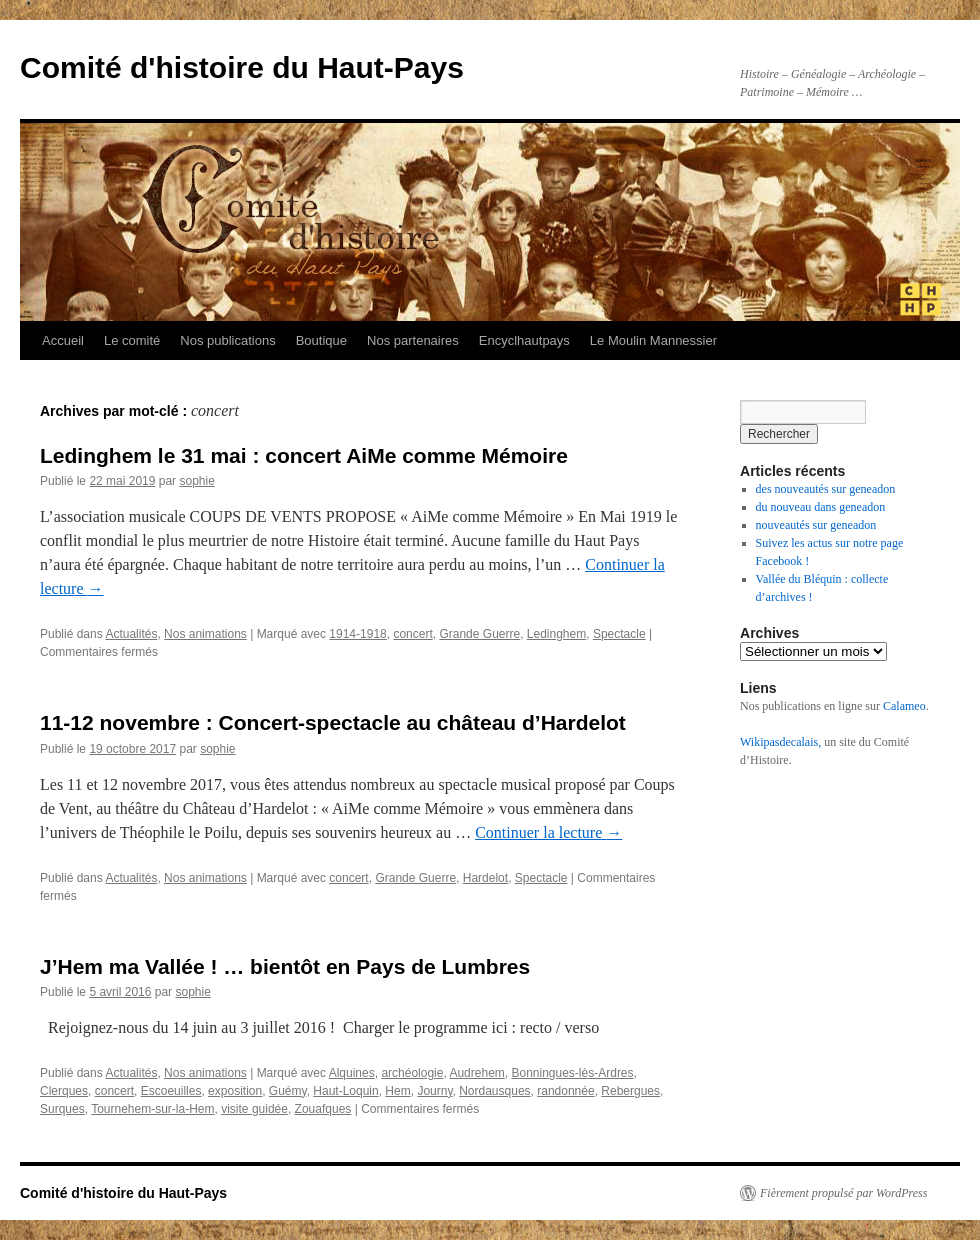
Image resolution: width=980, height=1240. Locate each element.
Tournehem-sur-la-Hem (152, 1109)
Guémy (288, 1091)
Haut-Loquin (345, 1091)
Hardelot (485, 878)
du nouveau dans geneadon (821, 507)
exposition (235, 1091)
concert (412, 634)
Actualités (131, 634)
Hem (397, 1091)
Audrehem (476, 1073)
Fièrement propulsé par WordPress (843, 1193)
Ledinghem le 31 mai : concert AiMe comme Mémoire (304, 455)
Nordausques (494, 1091)
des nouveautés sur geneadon (826, 489)
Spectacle (619, 634)
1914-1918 (357, 634)
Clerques (64, 1091)
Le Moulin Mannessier (653, 340)
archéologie (412, 1073)
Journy (434, 1091)
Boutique (321, 340)
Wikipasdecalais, (780, 742)
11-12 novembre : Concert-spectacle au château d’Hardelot (333, 722)
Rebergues (630, 1091)
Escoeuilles (171, 1091)
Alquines (352, 1073)
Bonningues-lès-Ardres (572, 1073)
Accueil (63, 340)
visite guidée (254, 1109)
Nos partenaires (413, 340)
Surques (62, 1109)
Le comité (132, 340)
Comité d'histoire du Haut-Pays (242, 67)
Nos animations (205, 634)
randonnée (565, 1091)
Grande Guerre (479, 634)
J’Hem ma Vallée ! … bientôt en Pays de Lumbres (285, 966)
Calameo (904, 706)
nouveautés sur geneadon (816, 525)
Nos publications (227, 340)
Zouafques (323, 1109)
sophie (196, 481)
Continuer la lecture (548, 832)
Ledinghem (556, 634)
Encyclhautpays (524, 340)
